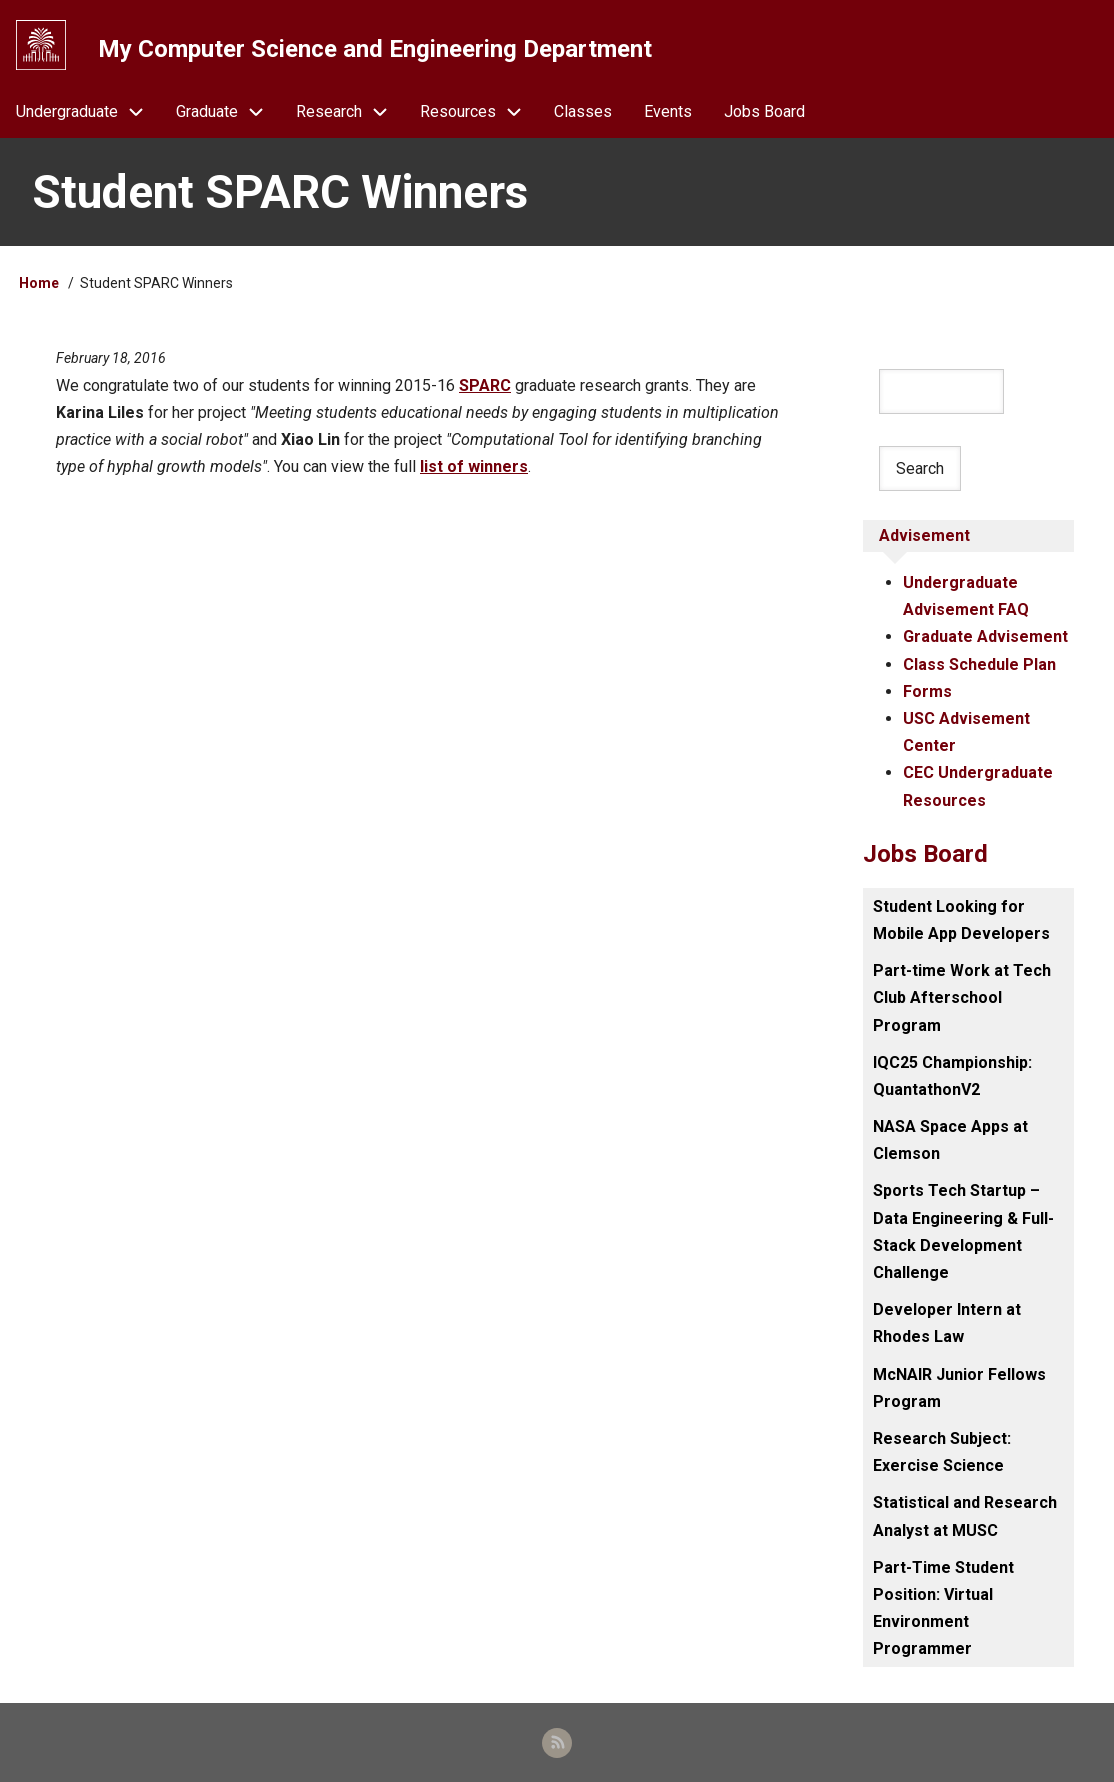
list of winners (474, 466)
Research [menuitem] (350, 111)
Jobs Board (925, 854)
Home (39, 283)
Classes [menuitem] (583, 111)
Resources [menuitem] (479, 111)
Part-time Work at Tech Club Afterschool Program (962, 997)
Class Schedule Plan (979, 664)
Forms (927, 691)
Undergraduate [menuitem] (88, 111)
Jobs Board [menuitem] (764, 111)
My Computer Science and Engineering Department (375, 49)
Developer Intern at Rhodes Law (947, 1323)
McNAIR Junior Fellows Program (959, 1388)
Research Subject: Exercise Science (942, 1452)
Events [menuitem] (668, 111)
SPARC (485, 385)
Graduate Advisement (985, 636)
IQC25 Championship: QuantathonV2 (952, 1076)
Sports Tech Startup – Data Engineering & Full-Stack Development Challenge (963, 1231)
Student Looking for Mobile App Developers (961, 920)
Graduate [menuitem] (228, 111)
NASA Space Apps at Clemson (950, 1140)
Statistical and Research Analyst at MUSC (965, 1516)
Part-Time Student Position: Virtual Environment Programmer (943, 1608)
